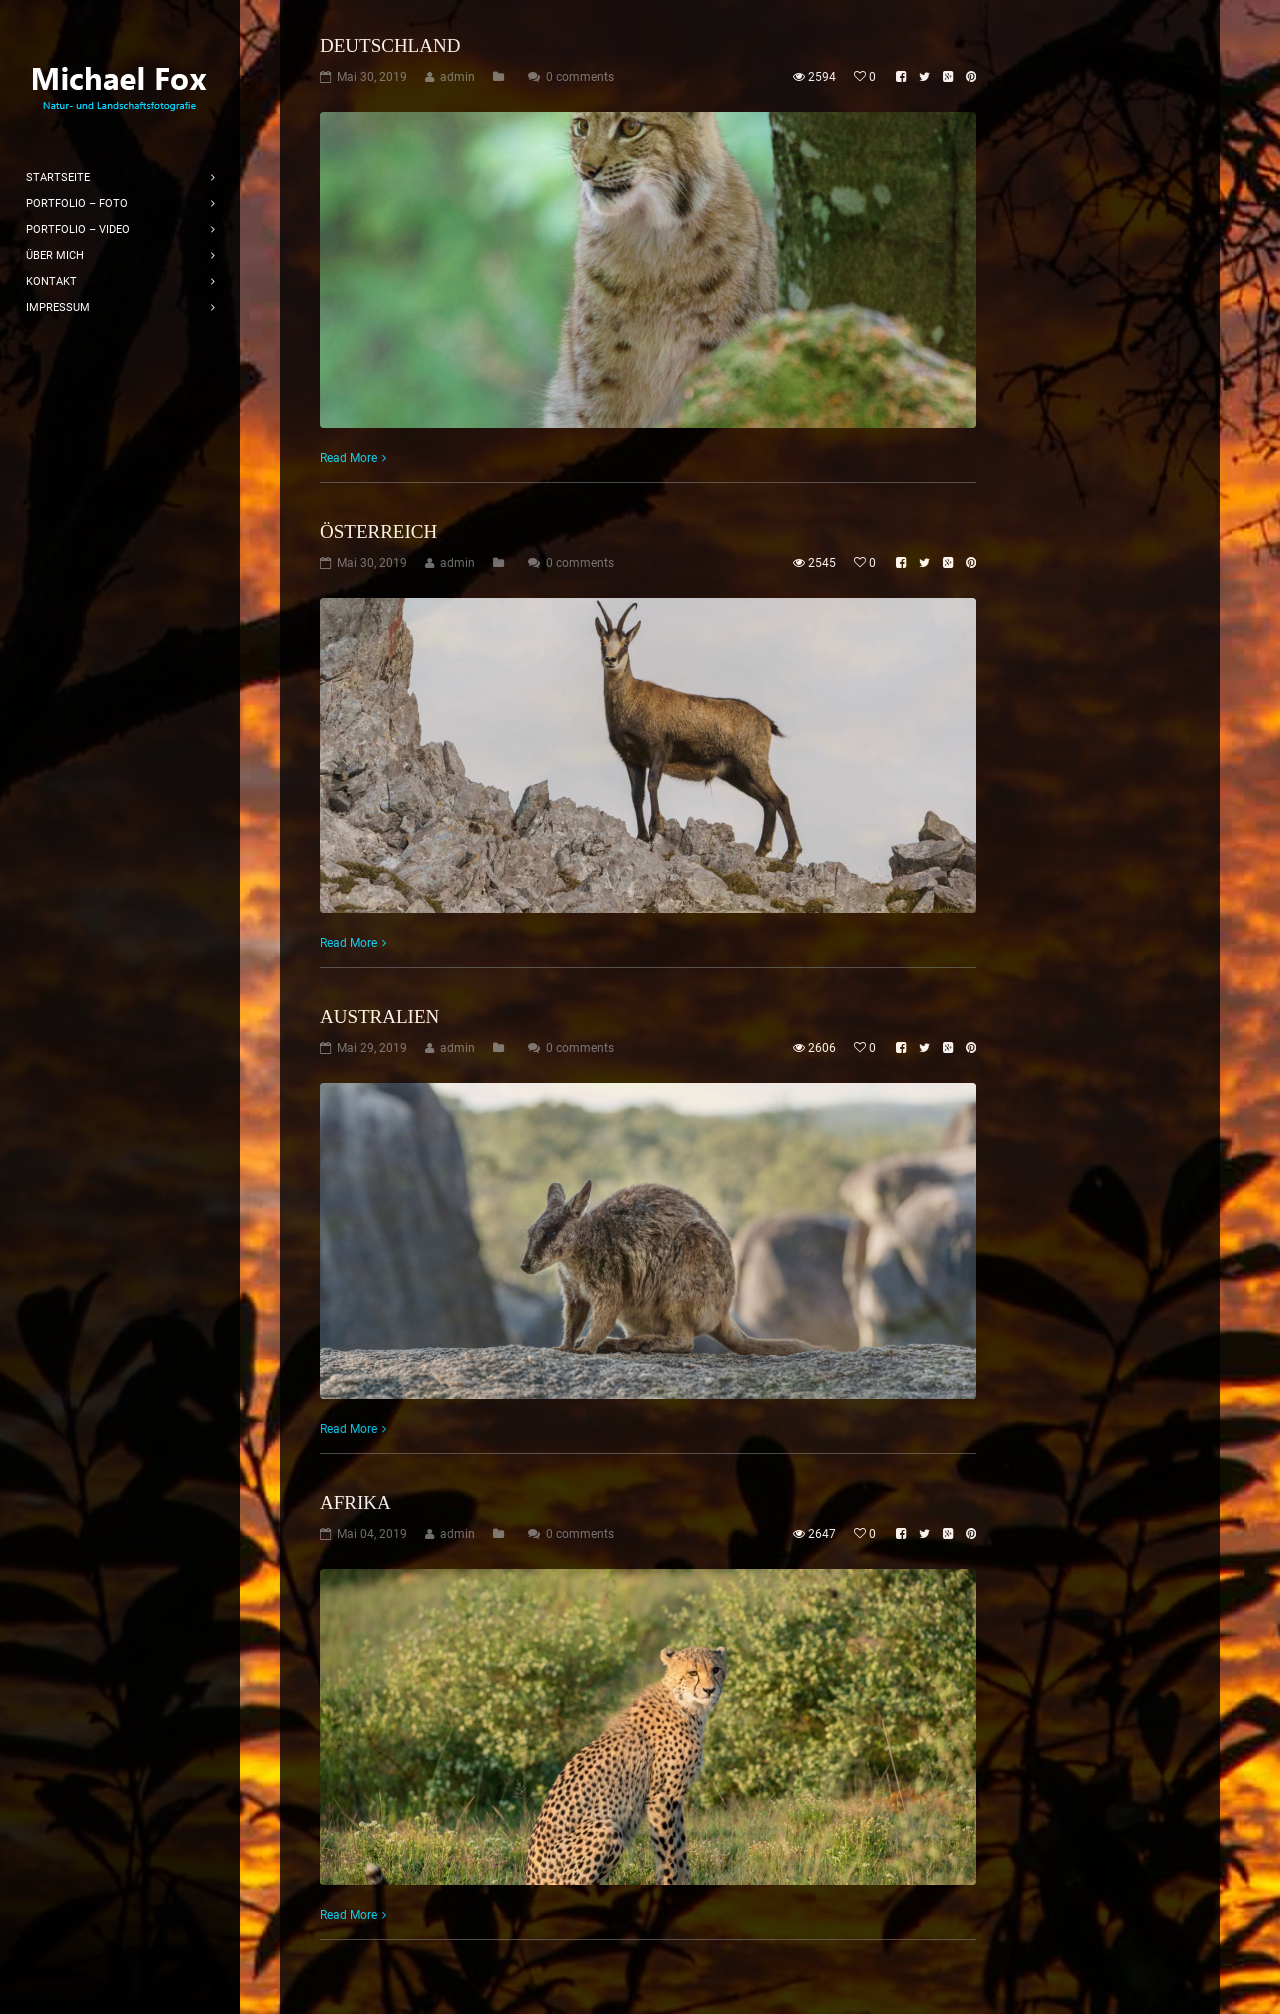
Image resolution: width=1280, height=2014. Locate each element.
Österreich (378, 531)
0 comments (580, 77)
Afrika (355, 1502)
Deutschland (390, 45)
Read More (348, 458)
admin (457, 77)
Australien (379, 1016)
